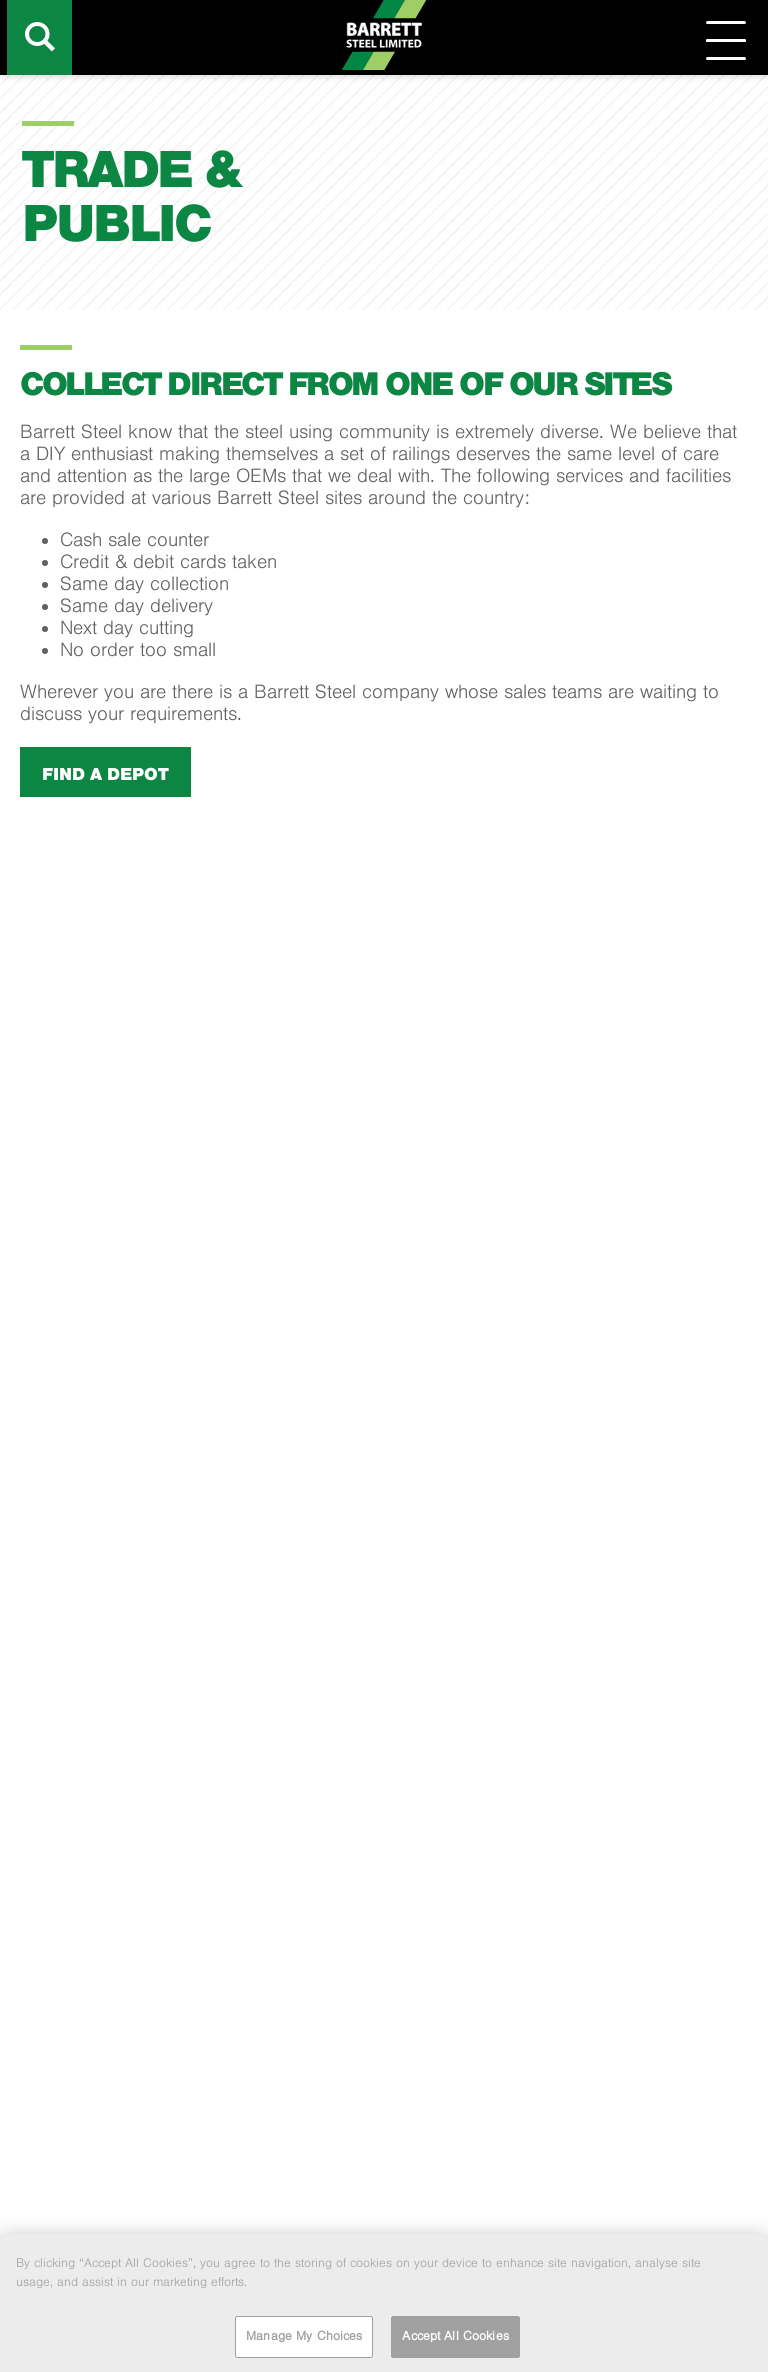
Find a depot (105, 774)
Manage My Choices (304, 2341)
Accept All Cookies (455, 2341)
